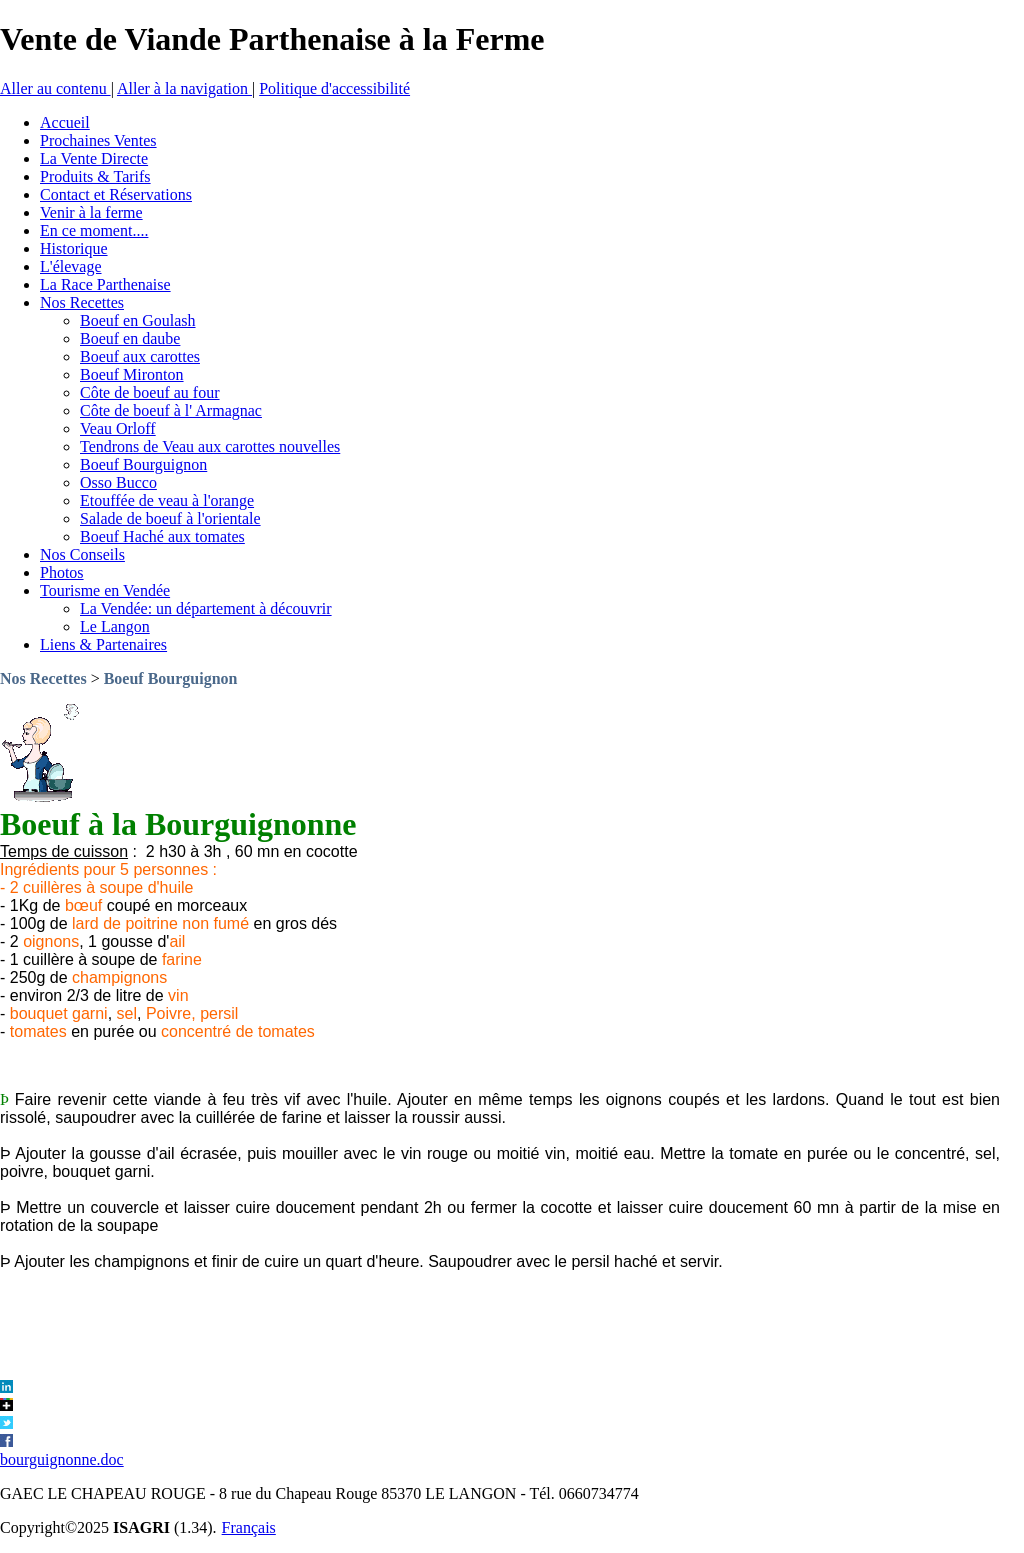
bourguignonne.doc (62, 1459)
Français (249, 1527)
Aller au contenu (55, 88)
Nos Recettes (43, 678)
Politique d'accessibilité (334, 88)
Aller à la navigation (184, 88)
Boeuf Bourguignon (171, 678)
